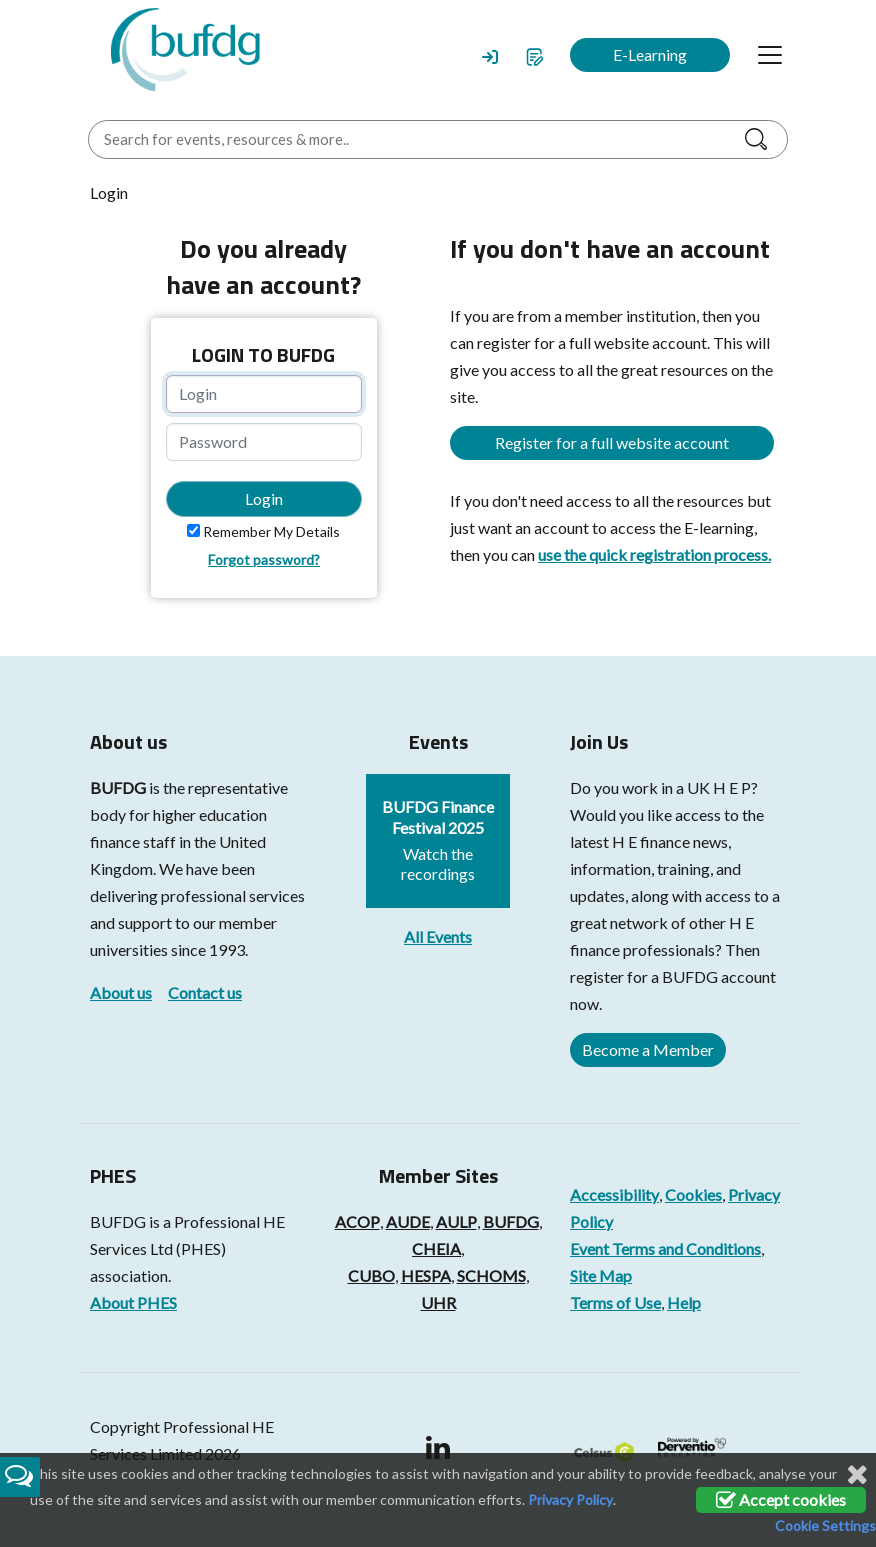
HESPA (426, 1275)
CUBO (371, 1275)
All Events (438, 936)
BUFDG (118, 787)
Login (264, 498)
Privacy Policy (570, 1499)
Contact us (205, 992)
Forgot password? (264, 559)
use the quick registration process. (654, 554)
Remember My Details (271, 531)
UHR (438, 1302)
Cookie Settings (825, 1525)
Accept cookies (781, 1499)
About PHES (133, 1302)
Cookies (693, 1194)
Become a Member (648, 1049)
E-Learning (650, 54)
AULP (456, 1221)
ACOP (357, 1221)
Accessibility (614, 1194)
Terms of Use (615, 1302)
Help (684, 1302)
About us (121, 992)
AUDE (408, 1221)
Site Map (601, 1275)
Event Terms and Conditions (665, 1248)
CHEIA (436, 1248)
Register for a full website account (612, 442)
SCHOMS (491, 1275)
